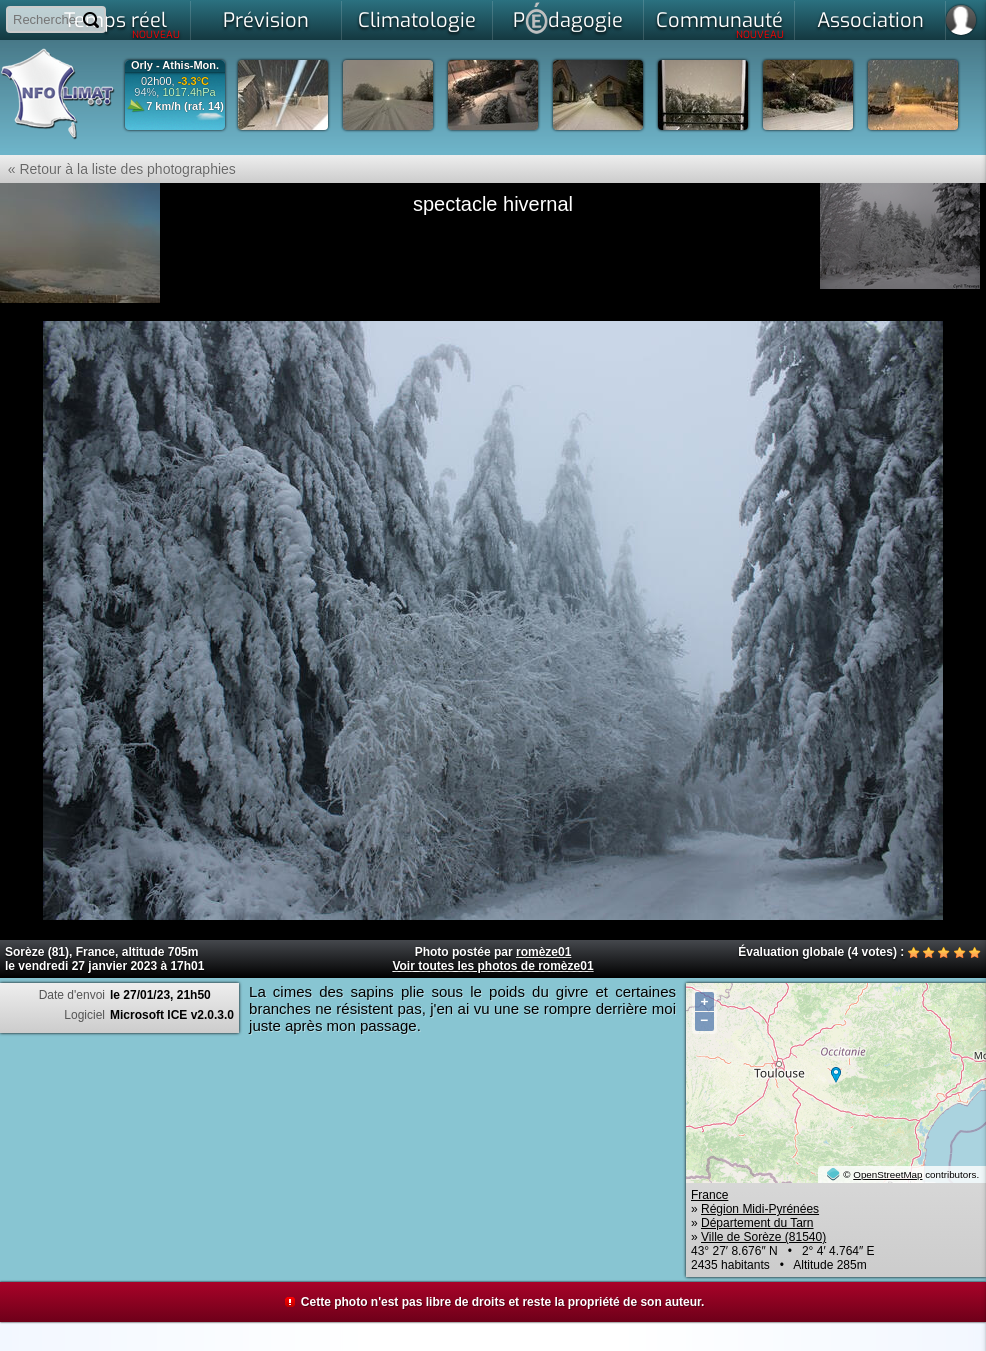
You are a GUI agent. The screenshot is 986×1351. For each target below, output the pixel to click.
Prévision (266, 20)
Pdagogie (568, 18)
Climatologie (417, 20)
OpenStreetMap (887, 1174)
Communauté (720, 24)
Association (870, 20)
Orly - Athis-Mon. (175, 65)
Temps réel (122, 24)
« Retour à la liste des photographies (118, 169)
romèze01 (543, 952)
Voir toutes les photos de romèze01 (492, 966)
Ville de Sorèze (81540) (763, 1237)
